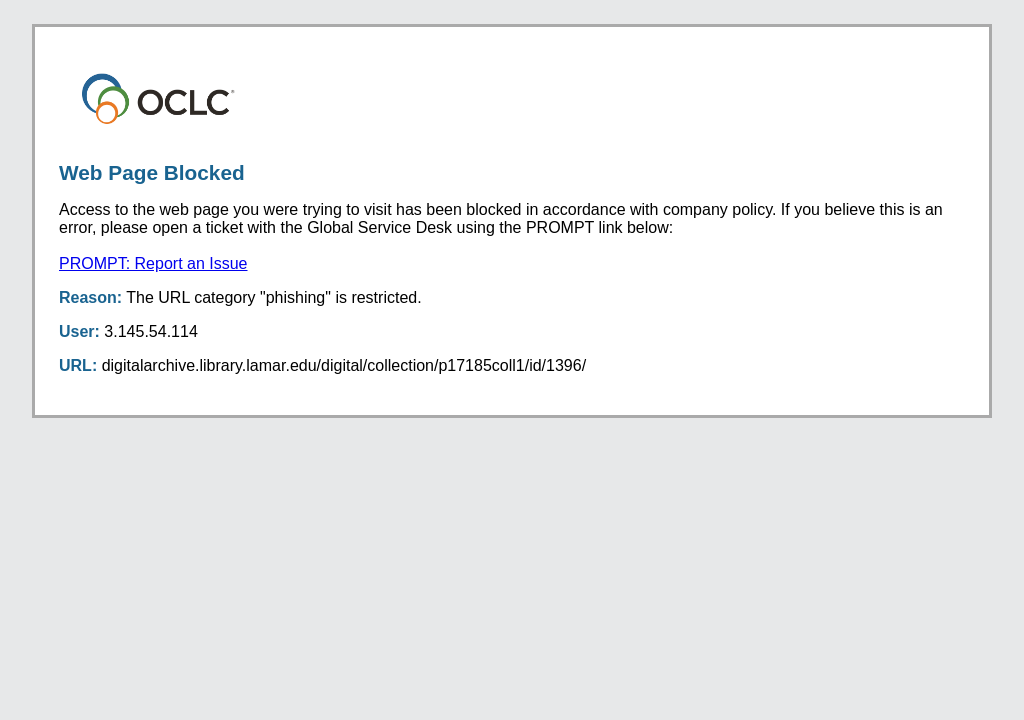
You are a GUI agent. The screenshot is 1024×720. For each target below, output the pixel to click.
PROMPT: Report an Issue (153, 263)
